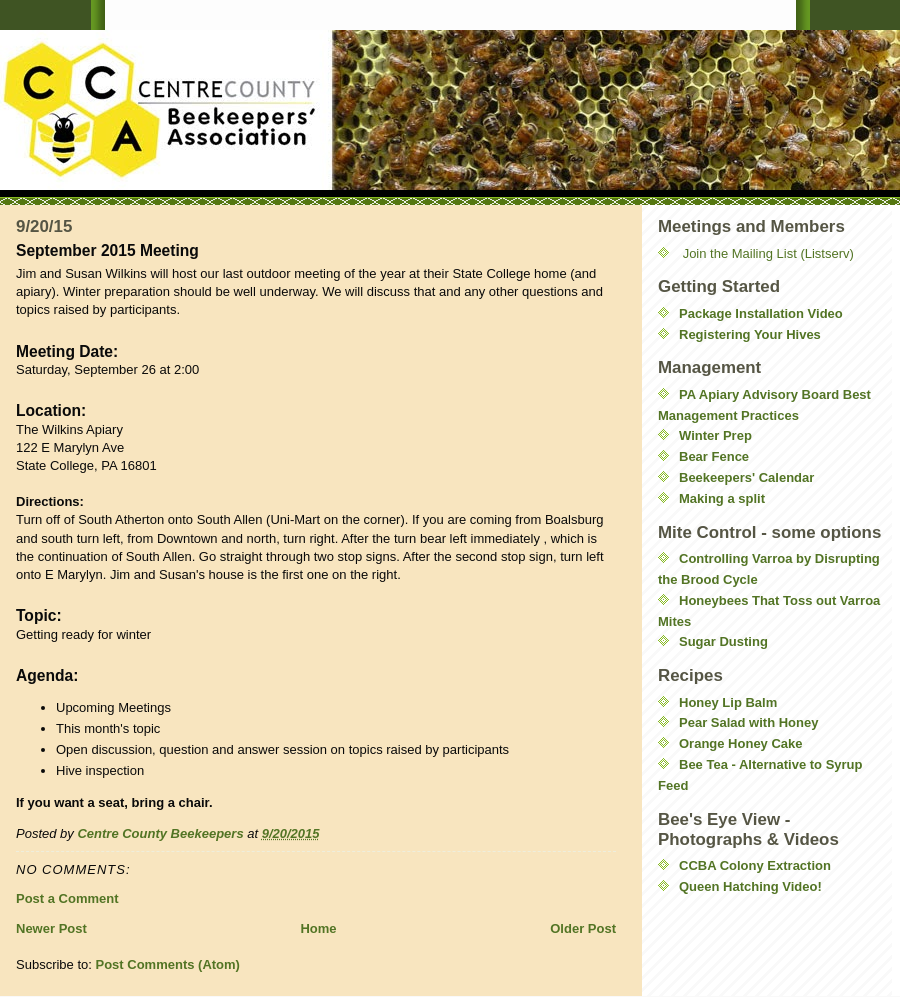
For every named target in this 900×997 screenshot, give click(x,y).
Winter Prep (715, 435)
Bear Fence (714, 456)
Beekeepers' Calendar (746, 477)
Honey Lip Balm (728, 702)
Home (318, 928)
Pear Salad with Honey (748, 722)
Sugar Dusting (723, 641)
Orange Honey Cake (741, 743)
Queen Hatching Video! (750, 886)
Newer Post (51, 928)
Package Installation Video (761, 313)
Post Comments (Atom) (168, 964)
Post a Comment (67, 898)
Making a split (722, 498)
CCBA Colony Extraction (755, 865)
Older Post (583, 928)
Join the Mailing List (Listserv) (768, 253)
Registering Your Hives (750, 334)
